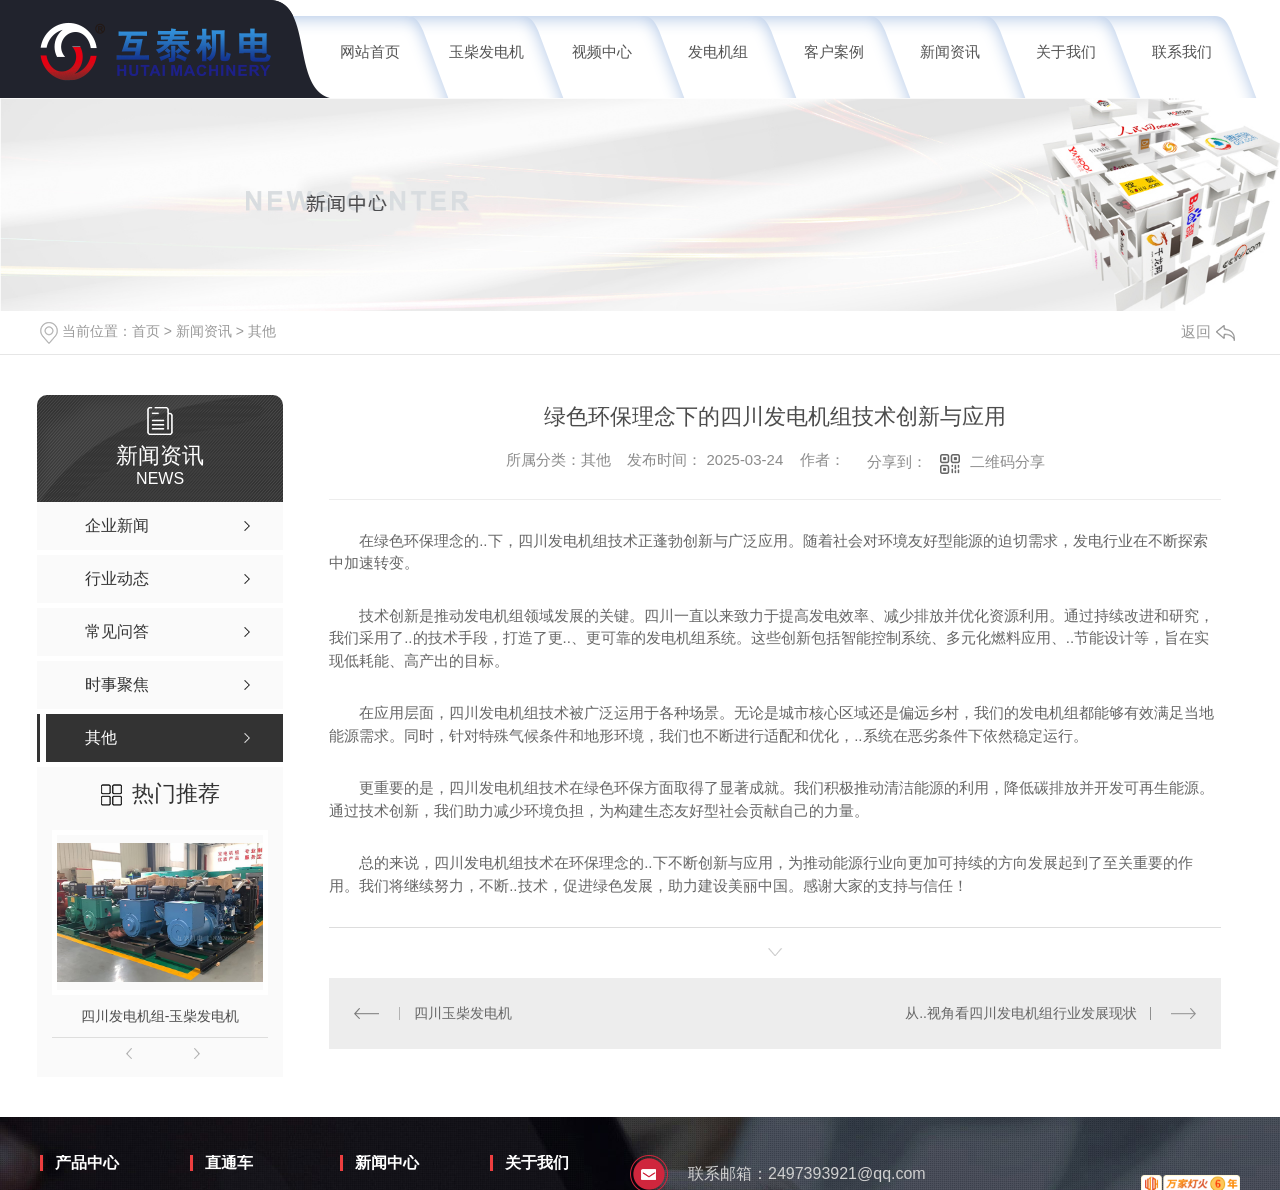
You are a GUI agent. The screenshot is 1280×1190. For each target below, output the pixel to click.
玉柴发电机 (486, 51)
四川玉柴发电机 (463, 1013)
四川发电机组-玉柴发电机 (160, 1016)
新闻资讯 (950, 51)
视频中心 (602, 51)
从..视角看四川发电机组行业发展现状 (1021, 1013)
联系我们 (1182, 51)
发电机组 (718, 51)
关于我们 (1066, 51)
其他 (262, 331)
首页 (146, 331)
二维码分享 (1007, 461)
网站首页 (370, 51)
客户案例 (834, 51)
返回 (1208, 331)
